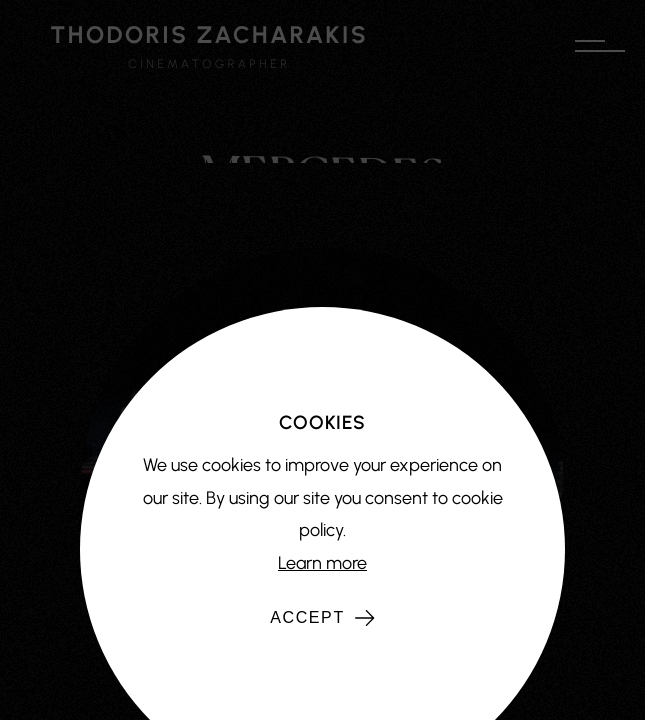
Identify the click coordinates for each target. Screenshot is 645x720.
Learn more (322, 563)
